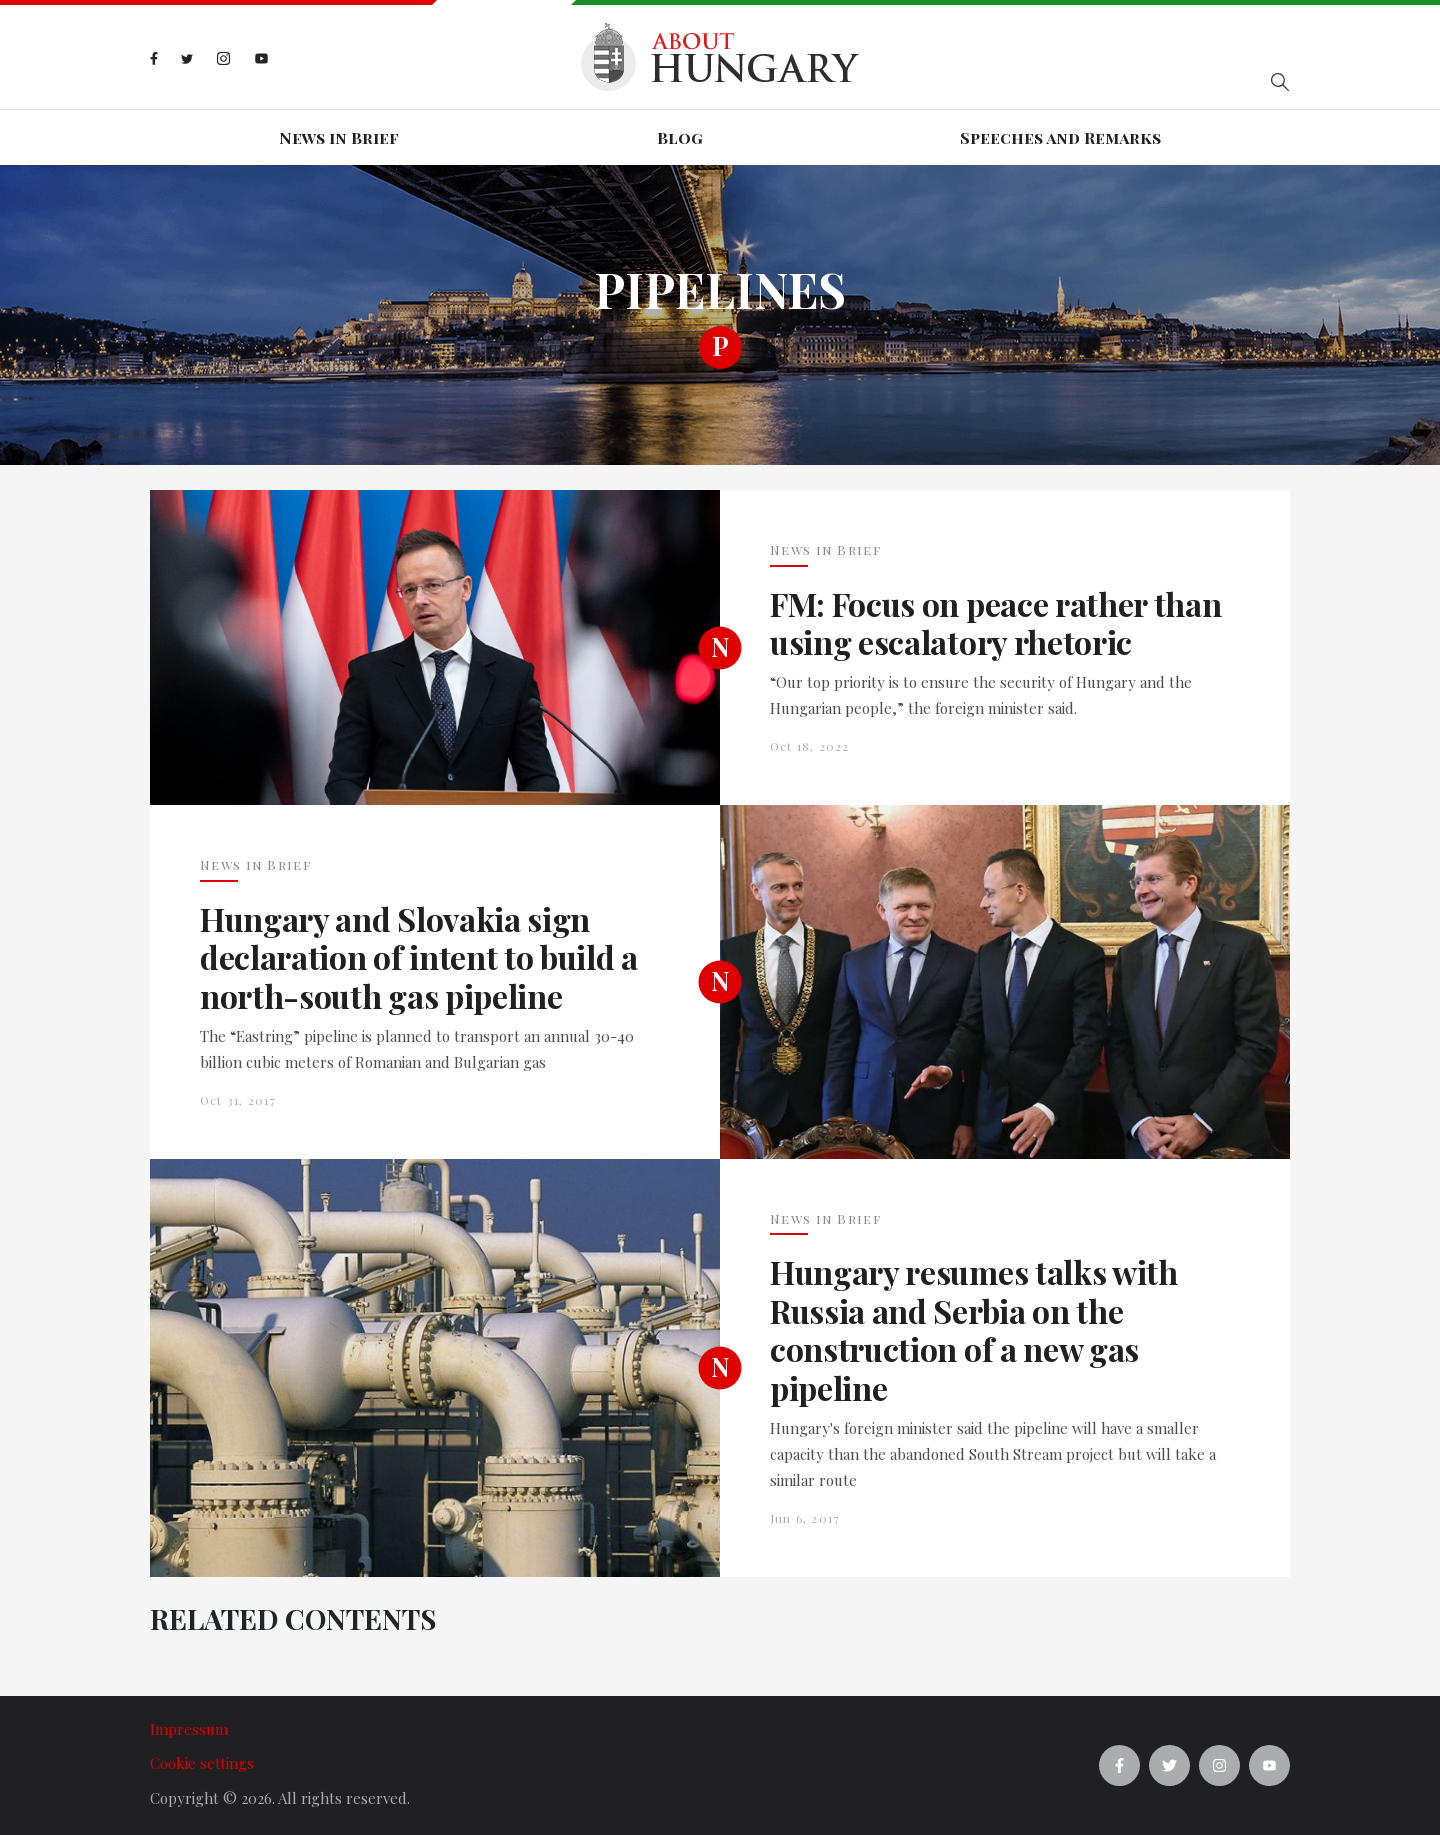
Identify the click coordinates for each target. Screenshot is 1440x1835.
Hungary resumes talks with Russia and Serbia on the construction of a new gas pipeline (974, 1330)
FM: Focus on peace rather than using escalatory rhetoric (995, 623)
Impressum (189, 1729)
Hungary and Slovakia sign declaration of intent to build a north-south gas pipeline (419, 957)
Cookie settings (202, 1763)
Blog (680, 137)
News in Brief (339, 137)
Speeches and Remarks (1060, 137)
